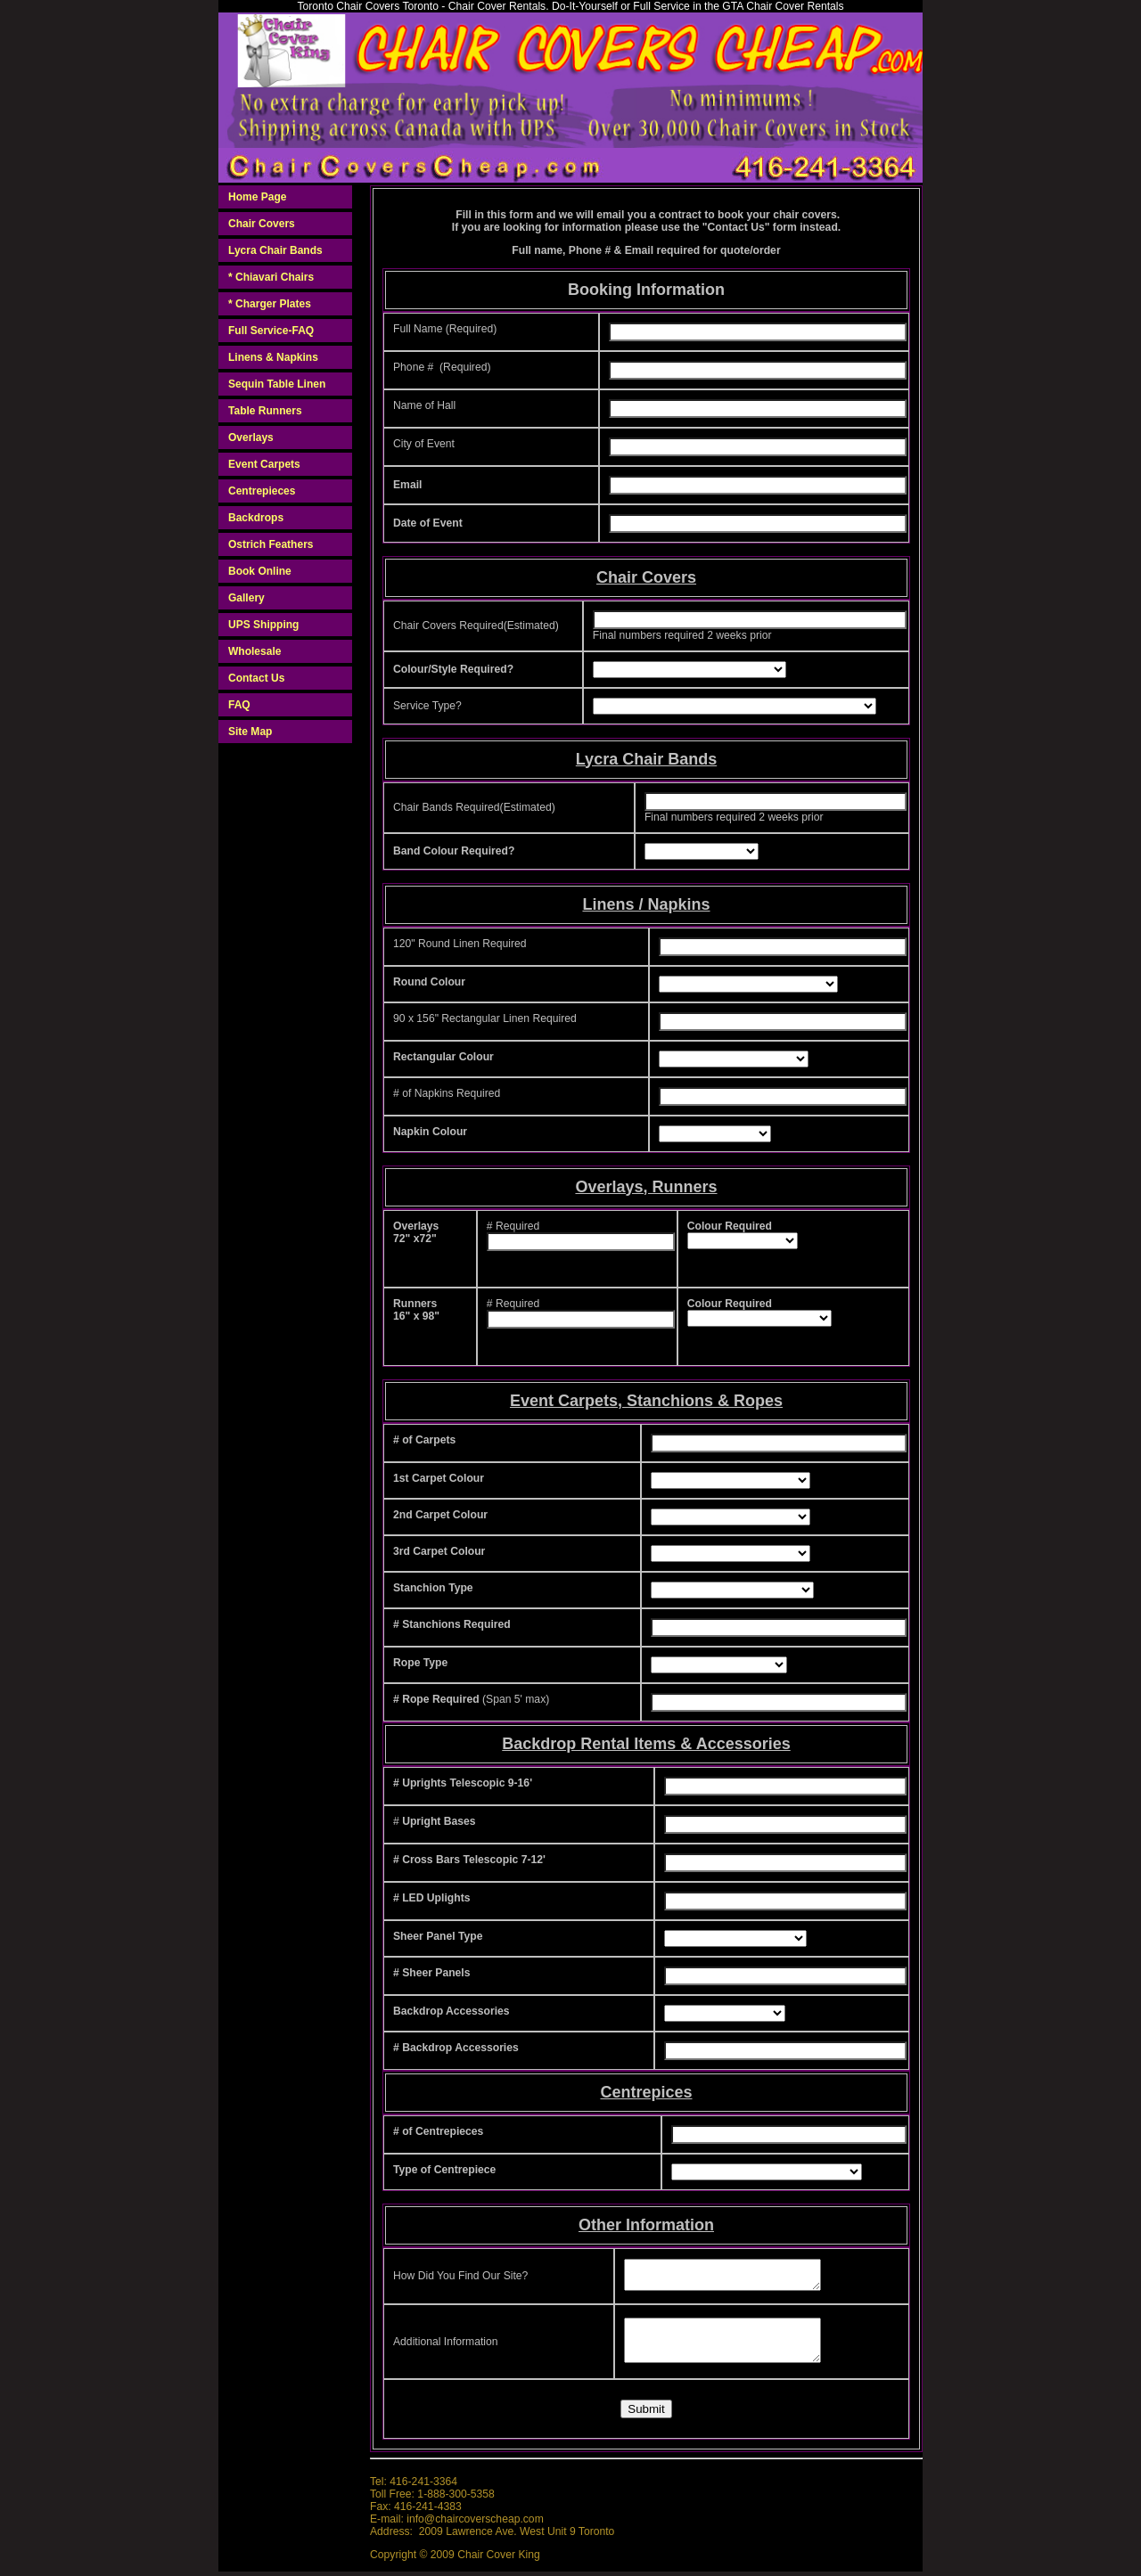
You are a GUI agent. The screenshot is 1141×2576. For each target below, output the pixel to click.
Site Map (250, 731)
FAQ (239, 705)
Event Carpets (264, 464)
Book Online (259, 571)
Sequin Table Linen (276, 384)
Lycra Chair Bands (275, 250)
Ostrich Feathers (271, 544)
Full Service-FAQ (271, 330)
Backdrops (255, 517)
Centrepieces (261, 491)
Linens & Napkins (273, 357)
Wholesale (254, 651)
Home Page (257, 197)
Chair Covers (261, 223)
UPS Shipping (263, 624)
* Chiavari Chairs (271, 277)
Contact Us (256, 678)
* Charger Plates (269, 304)
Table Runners (265, 411)
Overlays (251, 437)
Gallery (246, 598)
